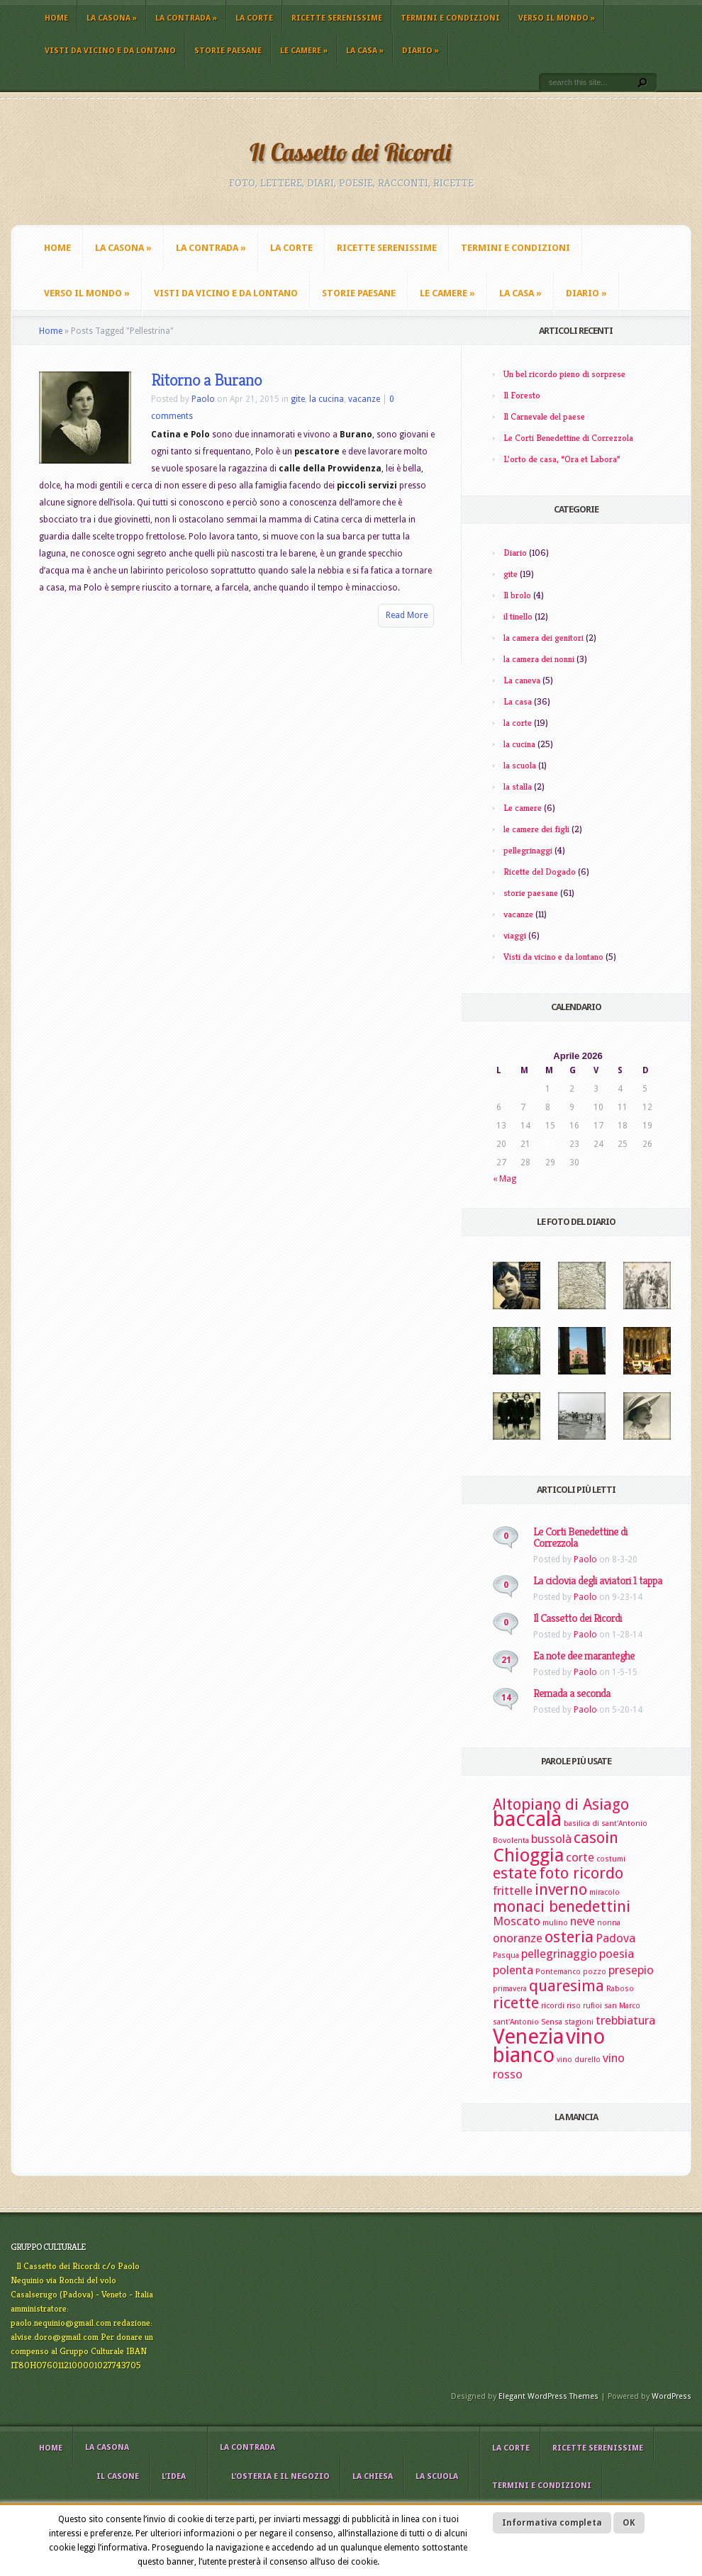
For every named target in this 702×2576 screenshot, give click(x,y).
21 (506, 1660)
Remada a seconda (572, 1693)
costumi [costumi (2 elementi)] (610, 1859)
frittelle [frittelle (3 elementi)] (513, 1890)
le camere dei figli (536, 829)
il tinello (518, 616)
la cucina (326, 399)
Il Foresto (521, 395)
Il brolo (517, 595)
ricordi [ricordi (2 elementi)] (552, 2005)
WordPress (671, 2396)
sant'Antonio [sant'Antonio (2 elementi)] (516, 2022)
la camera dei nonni (538, 659)
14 (506, 1698)
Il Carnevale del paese (544, 416)
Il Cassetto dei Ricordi (577, 1618)
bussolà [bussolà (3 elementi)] (551, 1839)
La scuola (437, 2476)
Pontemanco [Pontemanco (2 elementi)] (558, 1971)
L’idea (174, 2476)
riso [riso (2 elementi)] (574, 2005)
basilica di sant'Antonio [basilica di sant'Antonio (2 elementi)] (605, 1823)
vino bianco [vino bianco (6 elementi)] (549, 2046)
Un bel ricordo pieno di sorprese (564, 374)
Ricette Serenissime (336, 18)
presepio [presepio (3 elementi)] (631, 1970)
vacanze (364, 399)
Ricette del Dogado (539, 872)
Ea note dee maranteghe (584, 1655)
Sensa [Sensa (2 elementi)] (551, 2022)
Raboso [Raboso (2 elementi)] (620, 1988)
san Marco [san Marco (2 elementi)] (622, 2005)
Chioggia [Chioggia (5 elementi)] (528, 1855)
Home (56, 18)
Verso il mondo (556, 18)
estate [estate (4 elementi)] (515, 1873)
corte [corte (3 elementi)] (580, 1857)
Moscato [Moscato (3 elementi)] (516, 1921)
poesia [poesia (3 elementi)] (616, 1954)
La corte (254, 18)
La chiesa (372, 2476)
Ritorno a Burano (206, 380)
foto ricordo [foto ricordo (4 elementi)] (581, 1873)
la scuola (519, 765)
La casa (365, 50)
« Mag (504, 1179)
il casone (117, 2476)
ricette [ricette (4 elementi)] (516, 2003)
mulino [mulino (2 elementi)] (555, 1922)
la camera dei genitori (543, 638)
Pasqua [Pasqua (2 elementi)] (506, 1955)
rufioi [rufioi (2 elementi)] (592, 2005)
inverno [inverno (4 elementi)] (561, 1889)
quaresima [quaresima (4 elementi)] (566, 1986)
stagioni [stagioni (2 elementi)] (579, 2022)
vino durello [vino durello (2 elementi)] (579, 2059)
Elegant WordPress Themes (548, 2396)
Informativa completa (552, 2523)
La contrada (186, 18)
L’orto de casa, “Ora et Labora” (561, 459)
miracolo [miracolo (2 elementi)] (604, 1892)
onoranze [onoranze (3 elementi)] (517, 1938)
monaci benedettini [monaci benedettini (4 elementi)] (561, 1906)
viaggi (514, 935)
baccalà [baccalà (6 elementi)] (527, 1819)
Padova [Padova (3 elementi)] (615, 1938)
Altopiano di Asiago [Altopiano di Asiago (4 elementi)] (561, 1804)
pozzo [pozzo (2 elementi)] (594, 1971)
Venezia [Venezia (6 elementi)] (528, 2037)
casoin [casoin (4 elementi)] (596, 1838)
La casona (112, 18)
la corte (517, 723)
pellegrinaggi (527, 850)
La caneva (521, 680)
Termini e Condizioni (450, 18)
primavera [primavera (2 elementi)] (510, 1988)
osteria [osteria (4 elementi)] (569, 1937)
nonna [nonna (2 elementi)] (608, 1922)
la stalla (517, 786)
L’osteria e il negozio (280, 2476)
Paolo (203, 399)
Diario (420, 50)
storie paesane (228, 50)
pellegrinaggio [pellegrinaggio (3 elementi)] (559, 1954)
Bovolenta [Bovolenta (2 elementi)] (511, 1840)
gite (298, 399)
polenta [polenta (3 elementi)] (513, 1970)
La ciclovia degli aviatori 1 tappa (597, 1580)
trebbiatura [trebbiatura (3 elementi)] (625, 2020)
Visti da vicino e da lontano (110, 50)
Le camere (304, 50)
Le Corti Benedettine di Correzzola (568, 438)
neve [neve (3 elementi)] (582, 1921)
